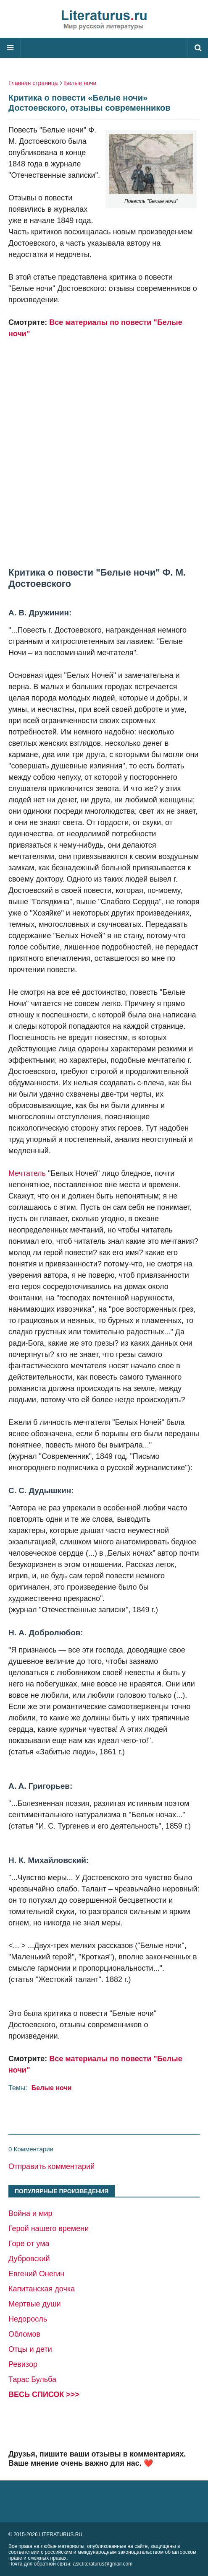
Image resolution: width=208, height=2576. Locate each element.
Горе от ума (29, 2243)
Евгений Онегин (36, 2274)
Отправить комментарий (51, 2166)
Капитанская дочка (41, 2289)
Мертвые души (34, 2304)
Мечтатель (27, 1173)
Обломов (24, 2334)
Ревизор (22, 2364)
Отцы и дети (30, 2349)
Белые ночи (80, 83)
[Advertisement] (104, 442)
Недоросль (27, 2319)
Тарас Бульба (32, 2379)
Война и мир (30, 2213)
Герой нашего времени (48, 2228)
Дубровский (29, 2258)
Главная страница (33, 83)
